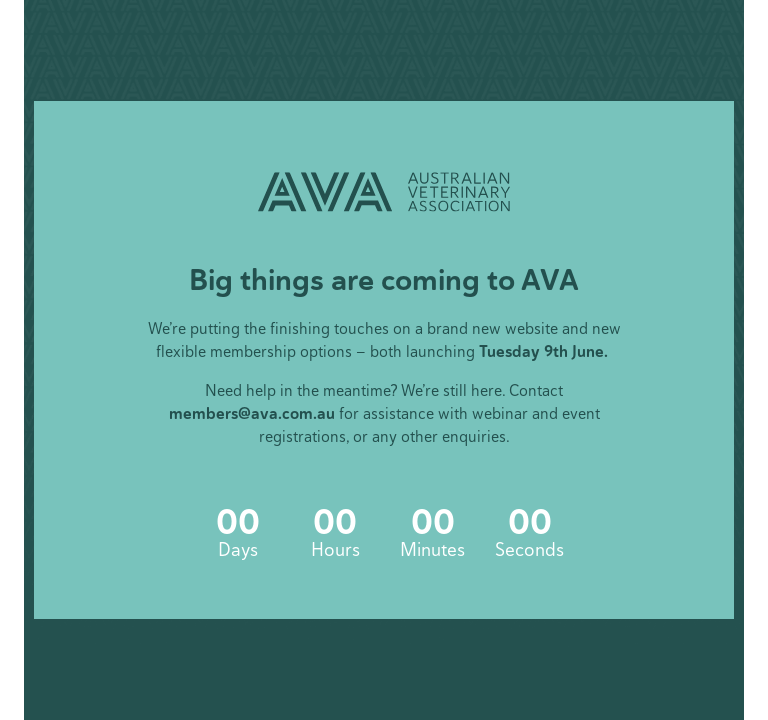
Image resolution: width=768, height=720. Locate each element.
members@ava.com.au (252, 413)
